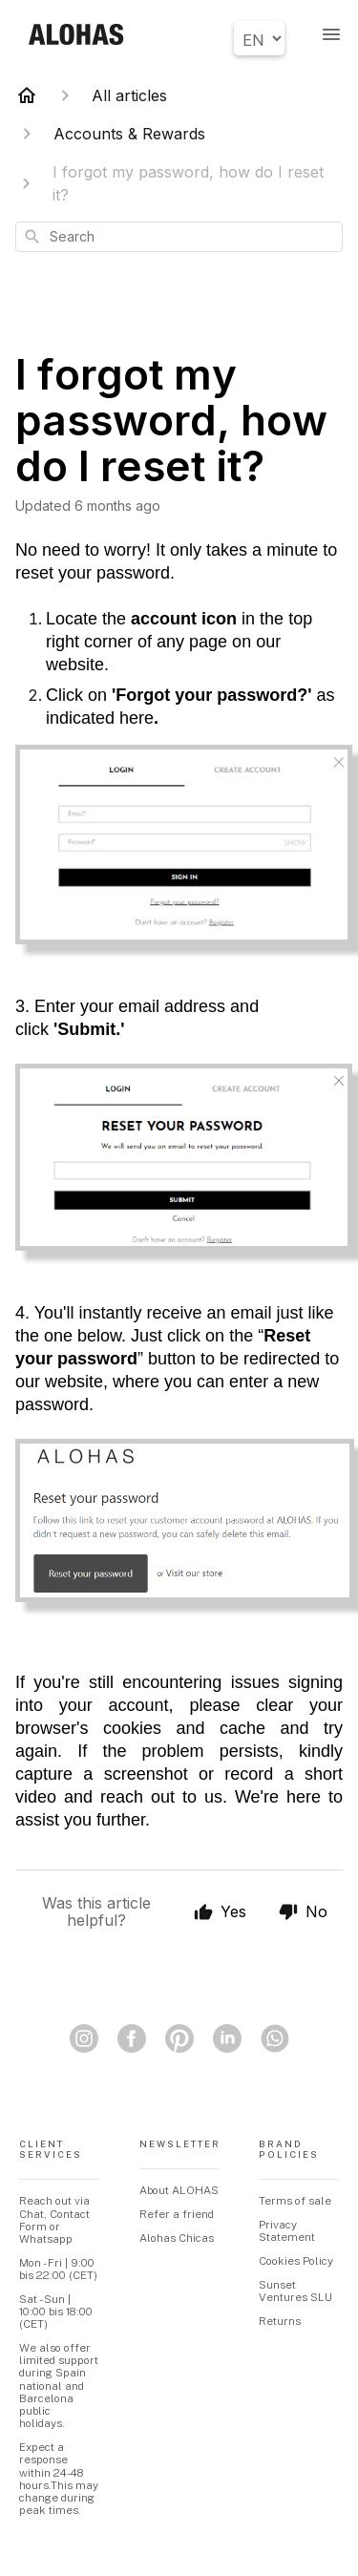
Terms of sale (295, 2200)
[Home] (26, 95)
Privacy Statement (287, 2231)
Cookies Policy (296, 2261)
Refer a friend (176, 2214)
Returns (280, 2321)
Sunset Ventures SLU (295, 2291)
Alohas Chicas (176, 2238)
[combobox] (179, 237)
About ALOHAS (179, 2190)
